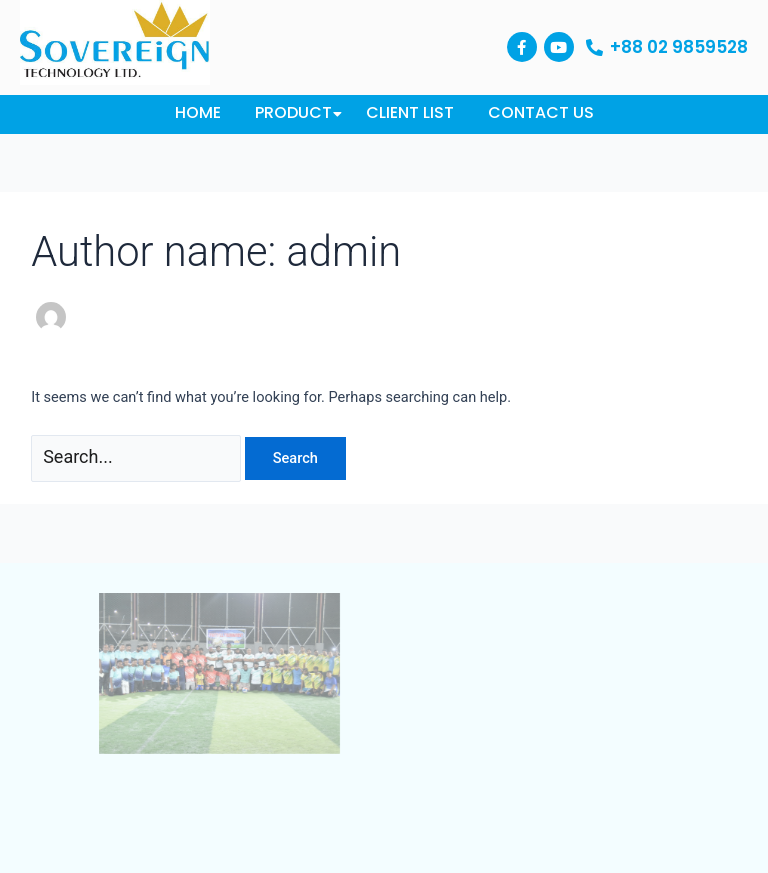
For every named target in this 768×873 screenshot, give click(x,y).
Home (198, 112)
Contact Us (541, 112)
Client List (410, 112)
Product (297, 112)
